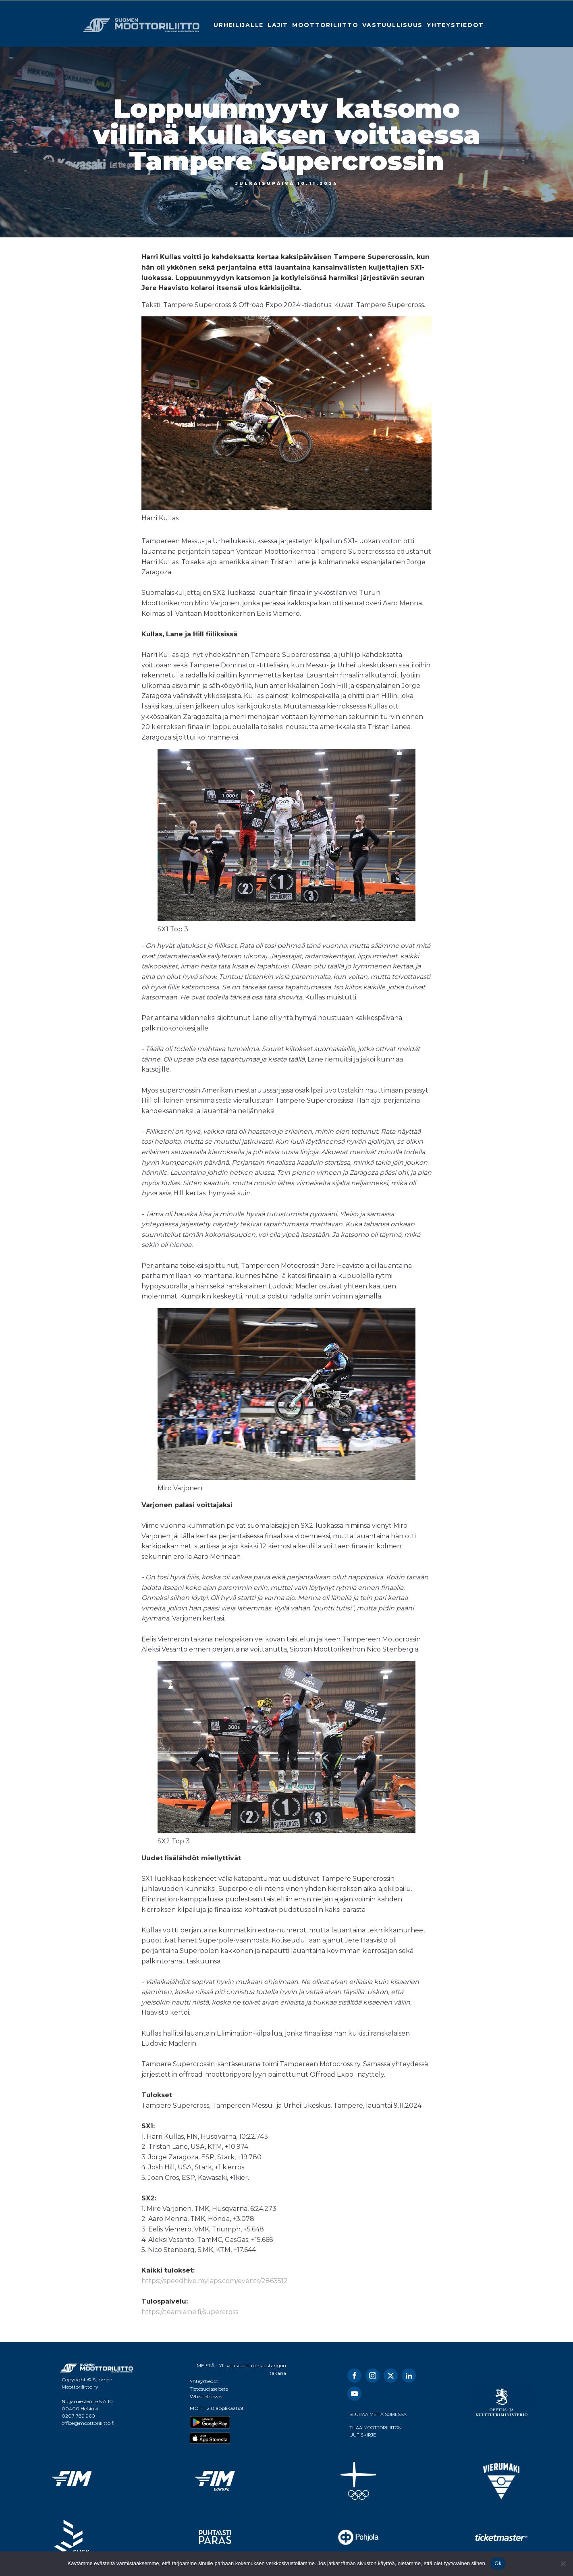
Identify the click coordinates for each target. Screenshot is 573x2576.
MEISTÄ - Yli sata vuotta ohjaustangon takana (241, 2369)
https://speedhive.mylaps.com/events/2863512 (214, 2281)
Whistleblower (206, 2396)
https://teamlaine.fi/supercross (189, 2312)
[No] (563, 2563)
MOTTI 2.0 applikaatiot (217, 2408)
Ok (497, 2563)
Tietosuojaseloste (209, 2389)
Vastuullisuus (392, 25)
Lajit (278, 25)
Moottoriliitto (325, 25)
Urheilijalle (239, 25)
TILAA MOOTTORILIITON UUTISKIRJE (375, 2431)
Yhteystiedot (455, 25)
